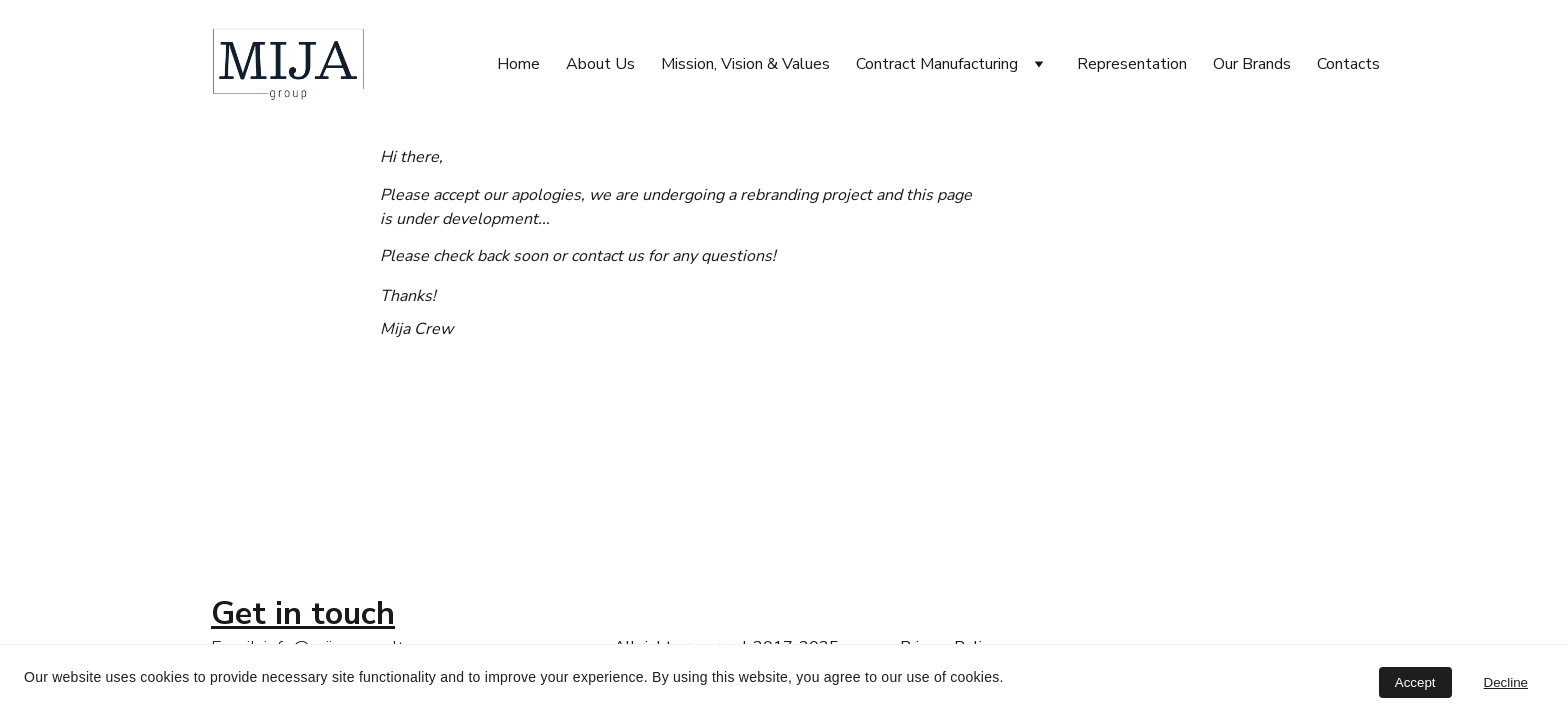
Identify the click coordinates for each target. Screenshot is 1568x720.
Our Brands (1252, 64)
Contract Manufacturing (937, 64)
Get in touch (303, 613)
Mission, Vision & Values (745, 64)
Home (518, 64)
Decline (1506, 682)
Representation (1132, 64)
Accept (1415, 682)
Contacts (1348, 64)
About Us (600, 64)
